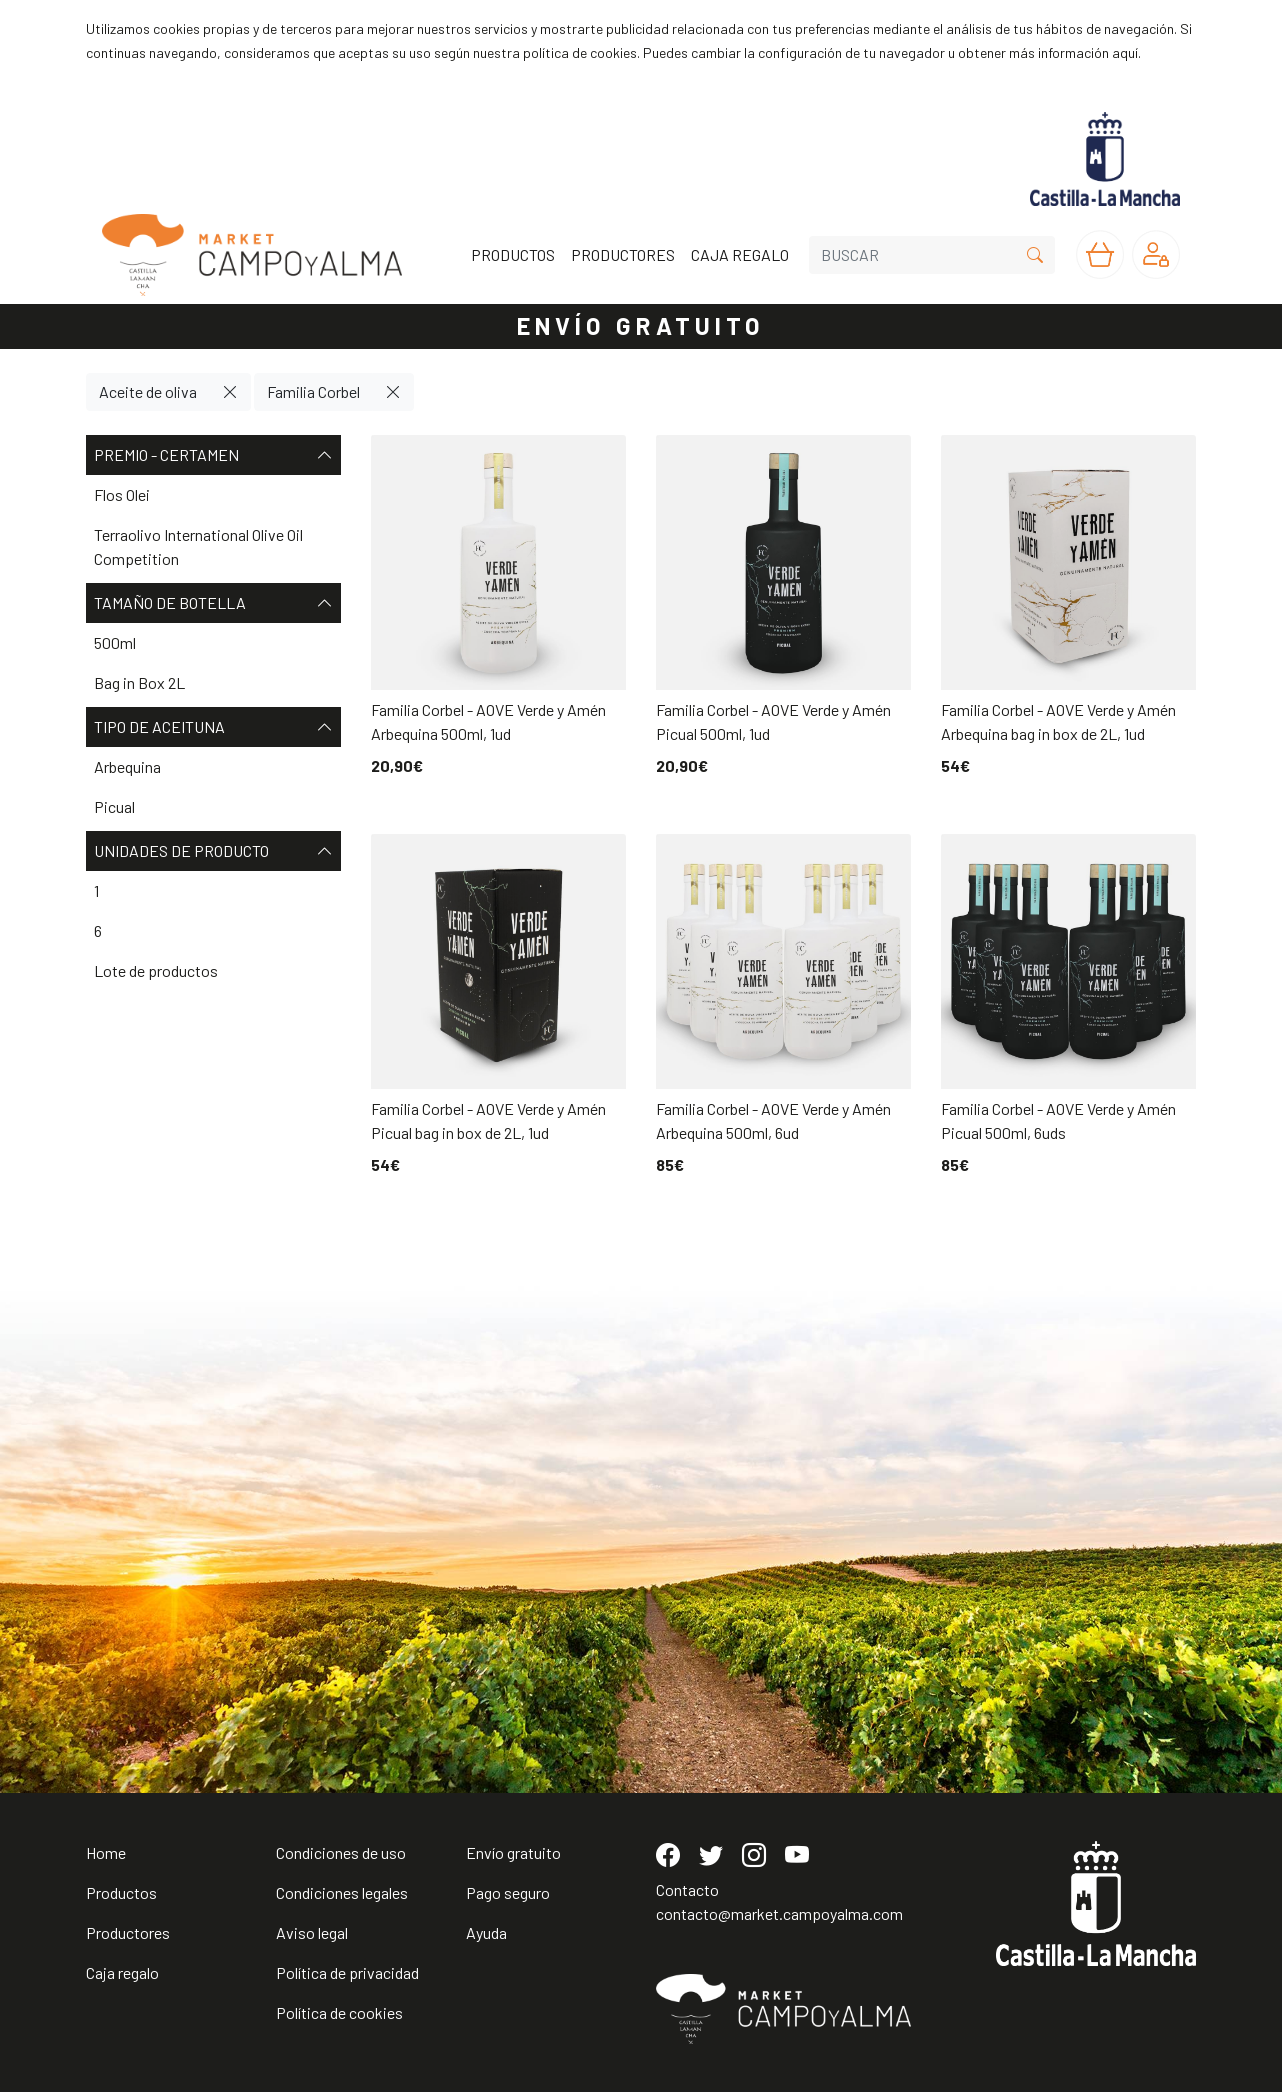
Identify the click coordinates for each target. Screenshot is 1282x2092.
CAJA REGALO (740, 254)
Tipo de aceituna (213, 727)
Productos (121, 1892)
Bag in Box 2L (139, 682)
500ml (115, 642)
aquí (1125, 52)
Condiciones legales (342, 1892)
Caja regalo (122, 1972)
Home (106, 1852)
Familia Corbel (313, 391)
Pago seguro (508, 1892)
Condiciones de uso (341, 1852)
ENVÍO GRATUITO (641, 325)
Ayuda (486, 1932)
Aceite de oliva (148, 391)
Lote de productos (156, 970)
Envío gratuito (513, 1852)
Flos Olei (122, 494)
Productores (128, 1932)
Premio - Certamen (213, 455)
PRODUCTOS (513, 254)
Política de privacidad (347, 1972)
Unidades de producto (213, 851)
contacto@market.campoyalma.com (779, 1913)
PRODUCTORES (623, 254)
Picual (114, 806)
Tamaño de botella (213, 603)
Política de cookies (339, 2012)
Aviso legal (312, 1932)
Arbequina (127, 766)
